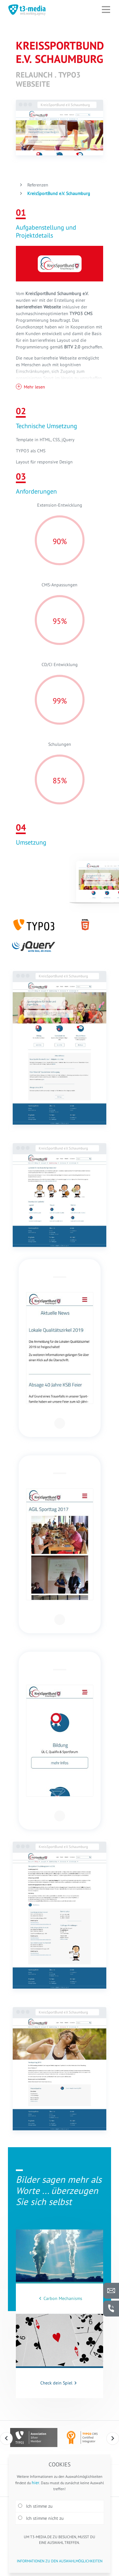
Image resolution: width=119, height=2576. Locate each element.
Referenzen (37, 185)
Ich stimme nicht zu (41, 2518)
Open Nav (109, 5)
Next (112, 2438)
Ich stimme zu (35, 2506)
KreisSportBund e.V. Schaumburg (58, 193)
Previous (6, 2438)
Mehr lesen (34, 387)
